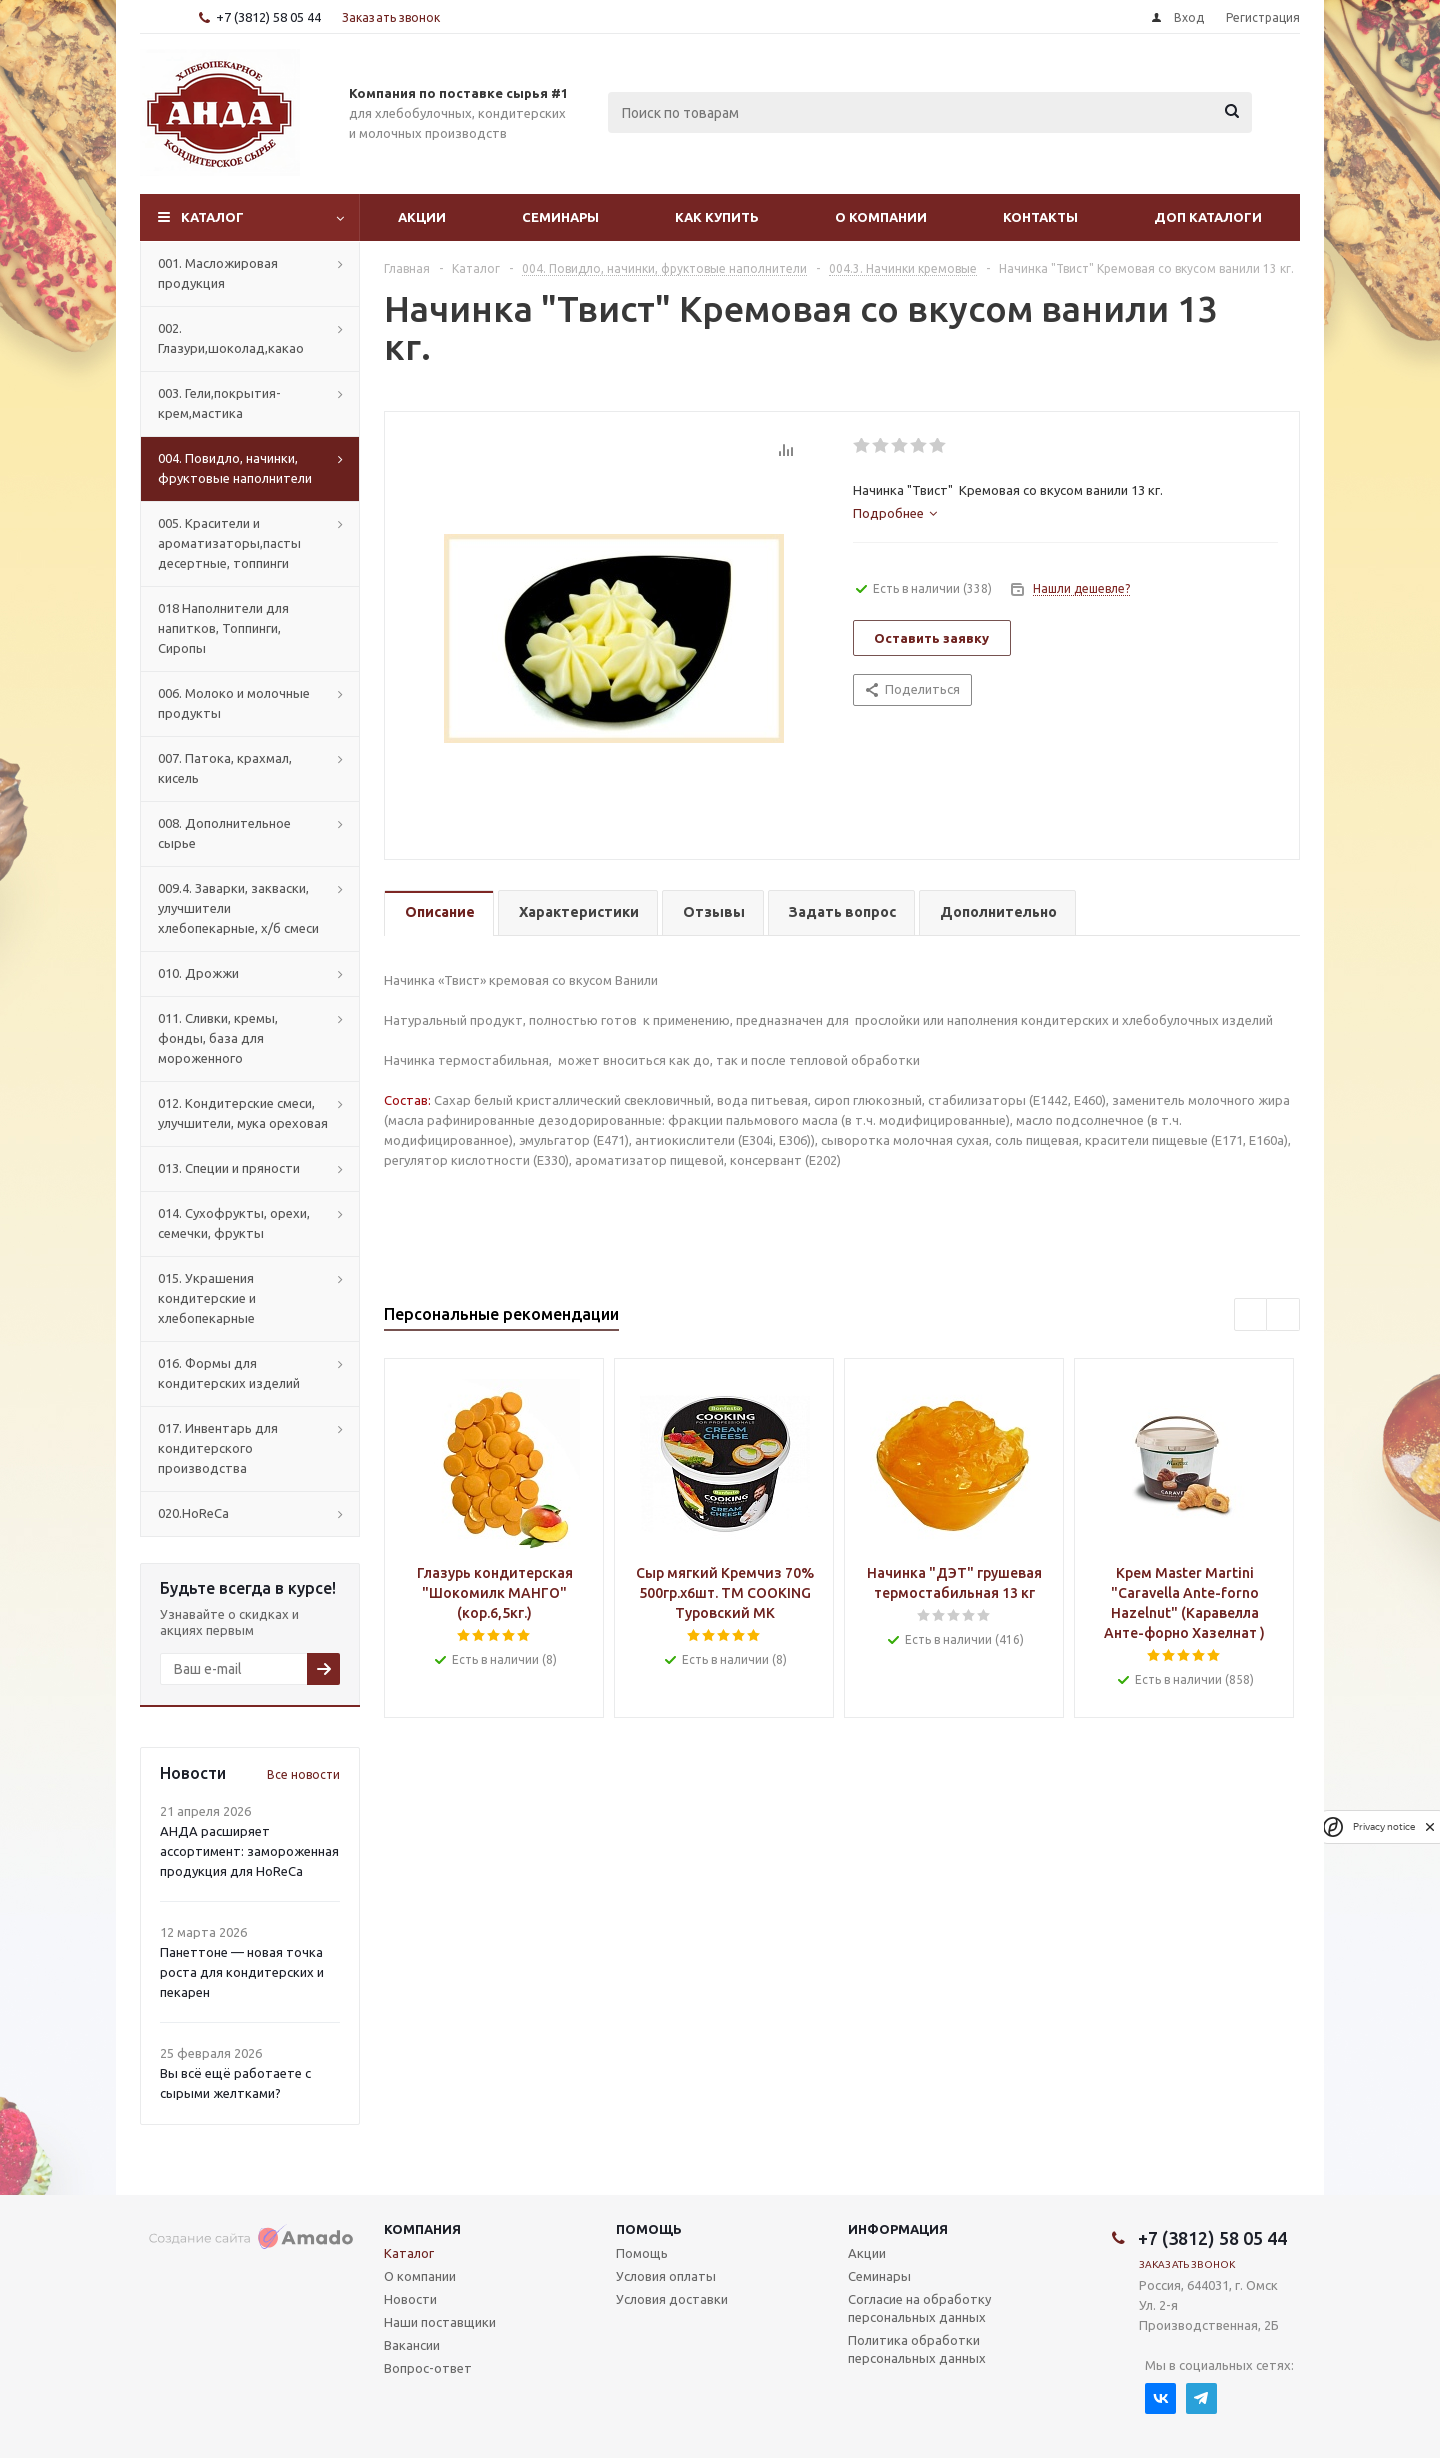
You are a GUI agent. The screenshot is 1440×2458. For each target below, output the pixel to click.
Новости (410, 2299)
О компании (881, 217)
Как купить (717, 217)
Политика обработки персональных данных (917, 2349)
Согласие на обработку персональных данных (919, 2308)
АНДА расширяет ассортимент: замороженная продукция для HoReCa (249, 1851)
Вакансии (412, 2345)
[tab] (895, 513)
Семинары (560, 217)
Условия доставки (672, 2299)
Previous (1251, 1315)
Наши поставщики (440, 2322)
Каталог (212, 217)
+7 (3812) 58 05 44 (268, 17)
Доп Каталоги (1208, 217)
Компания (422, 2229)
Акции (422, 217)
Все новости (303, 1774)
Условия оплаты (666, 2276)
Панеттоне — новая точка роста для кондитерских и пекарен (242, 1972)
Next (1283, 1315)
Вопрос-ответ (428, 2368)
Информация (898, 2229)
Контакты (1040, 217)
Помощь (649, 2229)
